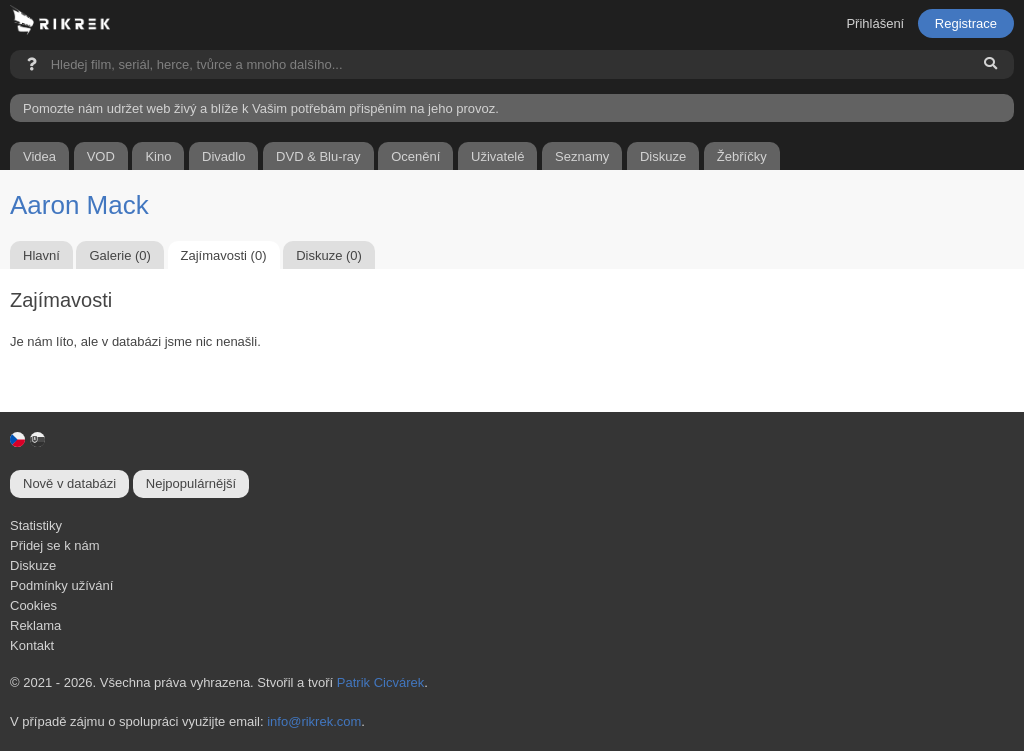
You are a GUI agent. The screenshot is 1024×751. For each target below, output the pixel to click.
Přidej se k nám (55, 545)
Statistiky (36, 525)
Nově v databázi (69, 483)
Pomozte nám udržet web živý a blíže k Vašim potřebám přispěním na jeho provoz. (261, 108)
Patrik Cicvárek (380, 682)
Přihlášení (875, 23)
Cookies (33, 605)
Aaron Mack (79, 205)
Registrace (966, 23)
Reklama (35, 625)
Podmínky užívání (61, 585)
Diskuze (33, 565)
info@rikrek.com (314, 721)
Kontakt (32, 645)
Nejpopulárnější (191, 483)
